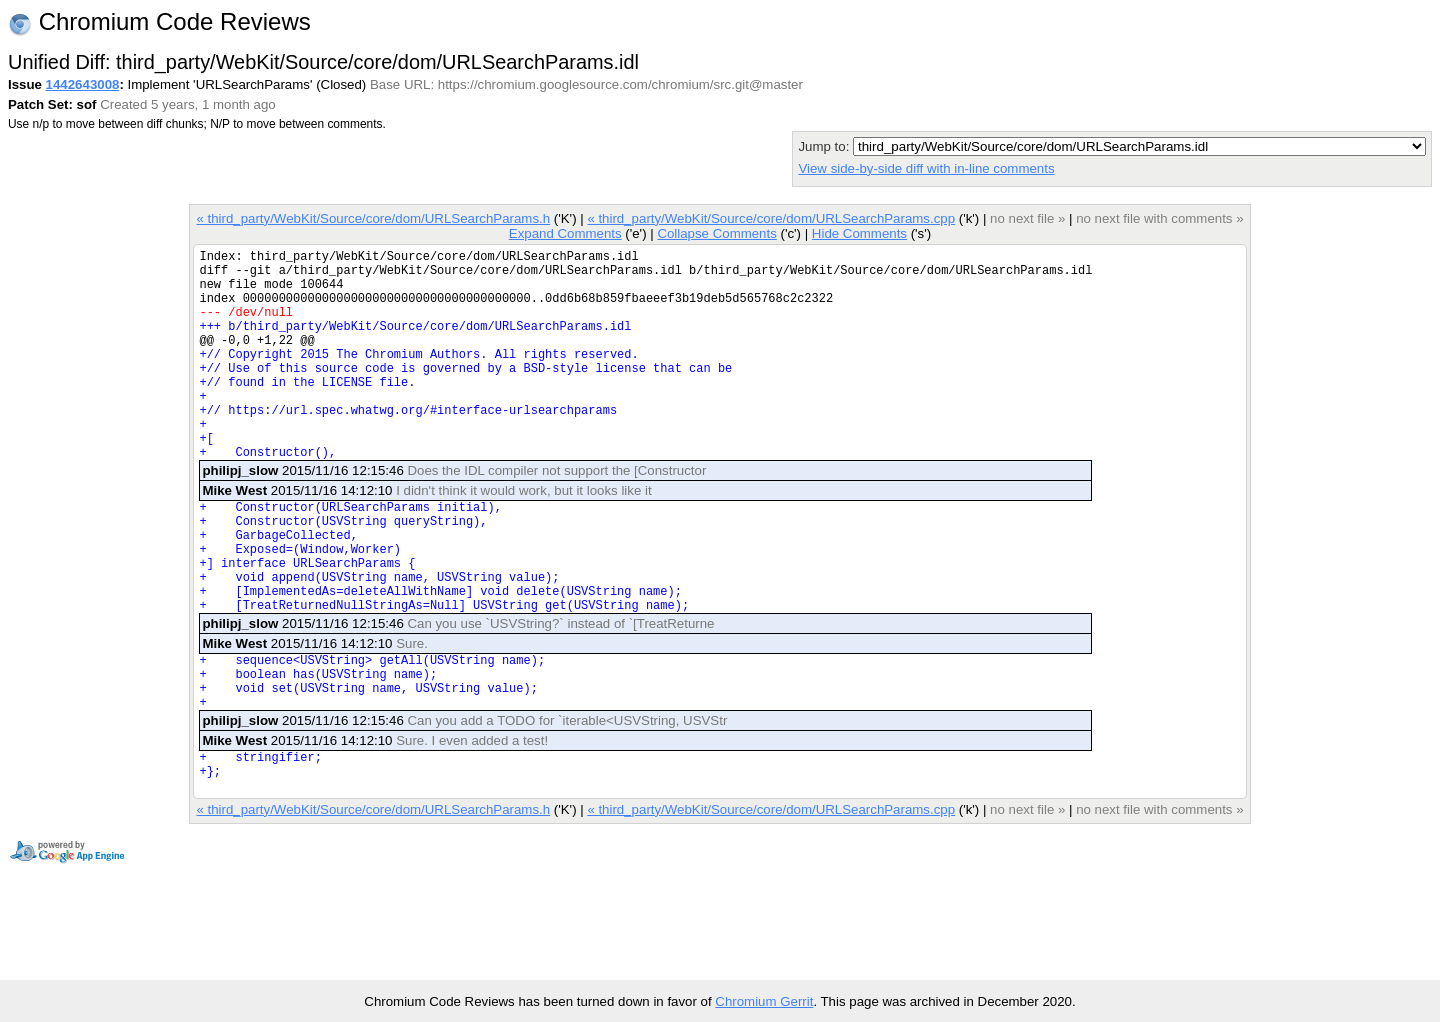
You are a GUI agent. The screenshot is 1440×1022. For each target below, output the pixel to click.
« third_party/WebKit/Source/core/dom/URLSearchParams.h (373, 218)
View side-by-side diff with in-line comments (926, 168)
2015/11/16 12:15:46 (454, 515)
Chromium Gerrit (764, 1001)
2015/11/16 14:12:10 (426, 535)
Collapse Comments (716, 233)
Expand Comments (565, 233)
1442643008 (83, 84)
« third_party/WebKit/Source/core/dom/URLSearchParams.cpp (771, 218)
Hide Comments (859, 233)
